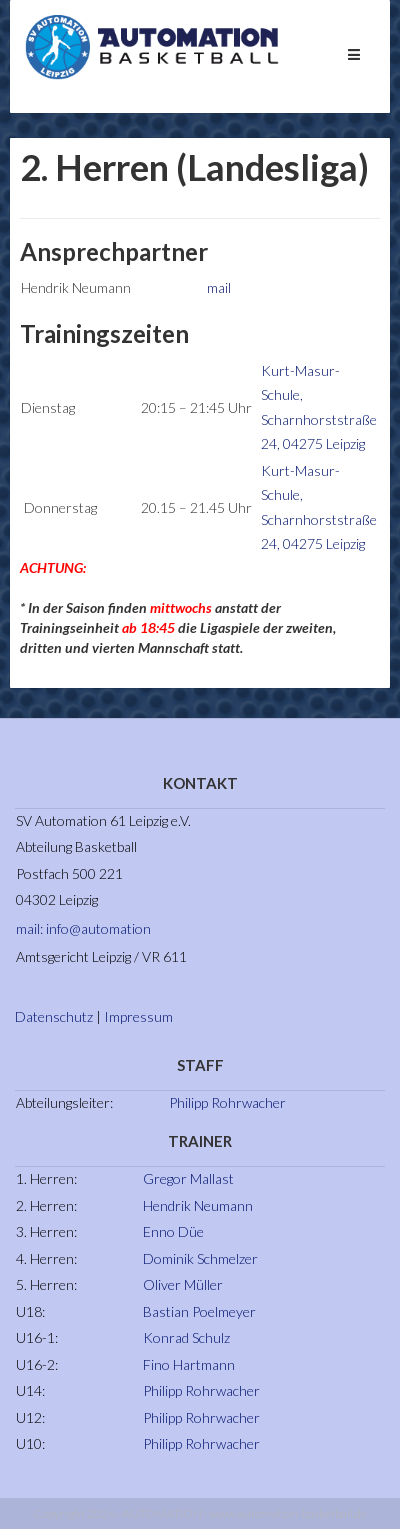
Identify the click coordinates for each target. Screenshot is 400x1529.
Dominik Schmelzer (200, 1258)
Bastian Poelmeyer (199, 1311)
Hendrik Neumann (198, 1205)
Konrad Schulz (186, 1337)
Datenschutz (54, 1016)
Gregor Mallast (188, 1178)
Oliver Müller (183, 1284)
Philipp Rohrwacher (227, 1102)
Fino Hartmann (189, 1364)
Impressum (138, 1016)
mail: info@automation (83, 928)
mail (219, 287)
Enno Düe (173, 1231)
